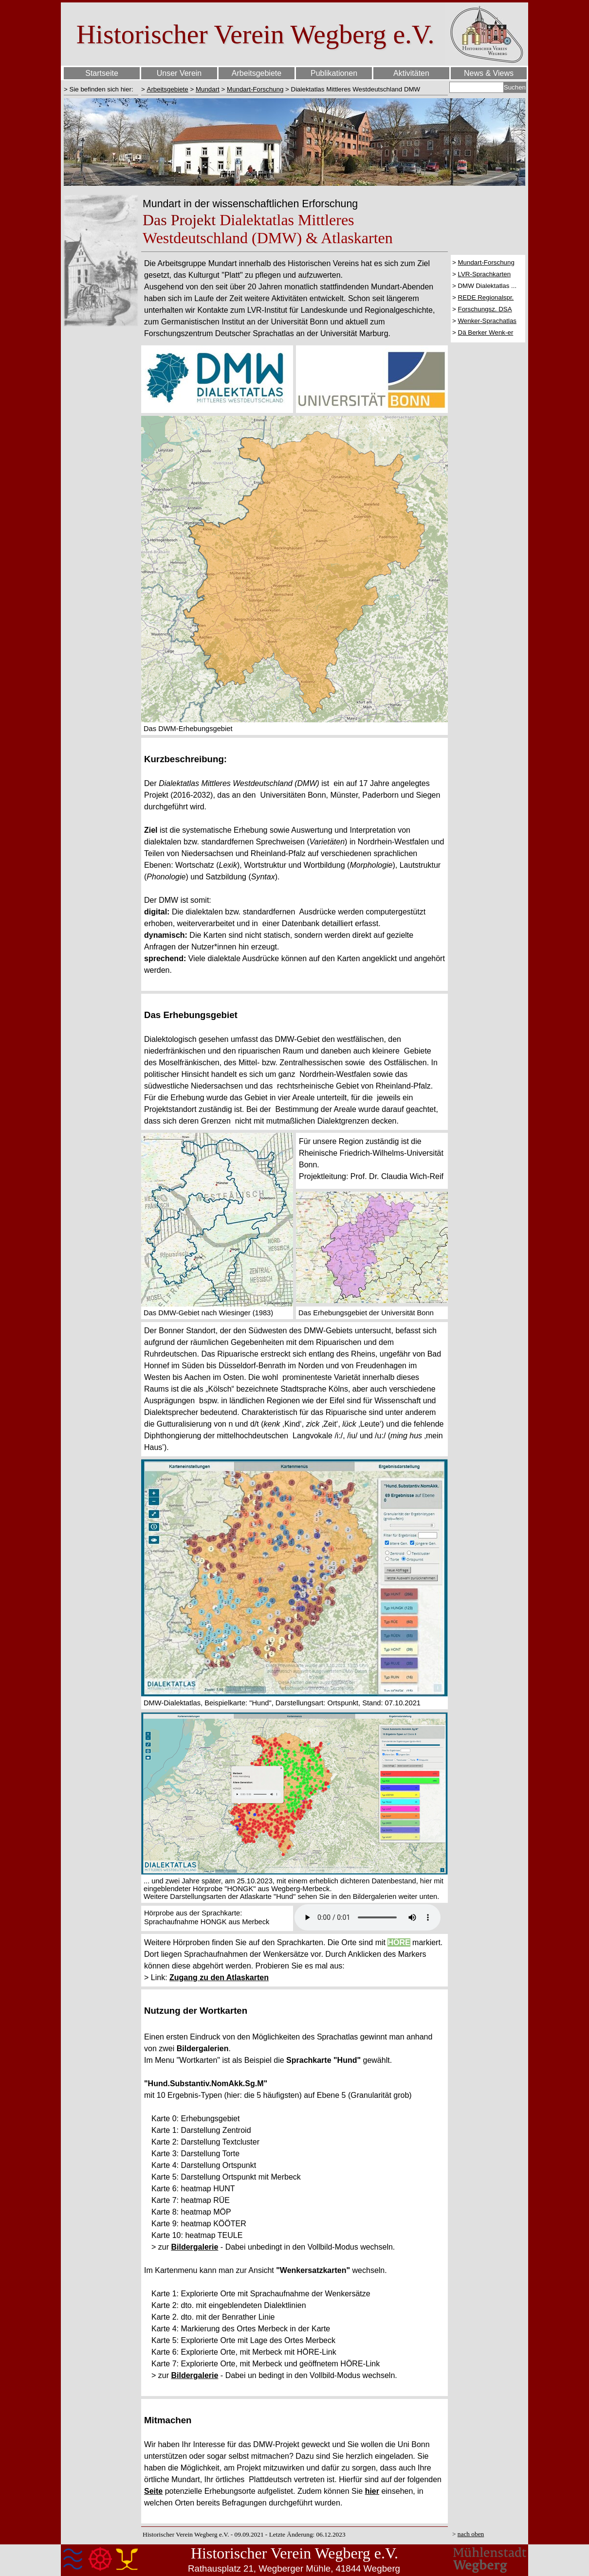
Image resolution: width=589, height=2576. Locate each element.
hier (372, 2491)
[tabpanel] (101, 89)
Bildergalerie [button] (194, 2247)
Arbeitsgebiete (167, 89)
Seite (153, 2491)
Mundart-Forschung (255, 89)
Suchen (515, 87)
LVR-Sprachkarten (484, 274)
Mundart (208, 89)
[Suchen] (476, 87)
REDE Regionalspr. (486, 297)
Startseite (101, 73)
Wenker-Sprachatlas (487, 320)
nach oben (471, 2534)
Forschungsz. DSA (485, 309)
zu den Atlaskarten (234, 1977)
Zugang (184, 1977)
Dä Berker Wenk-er (486, 332)
